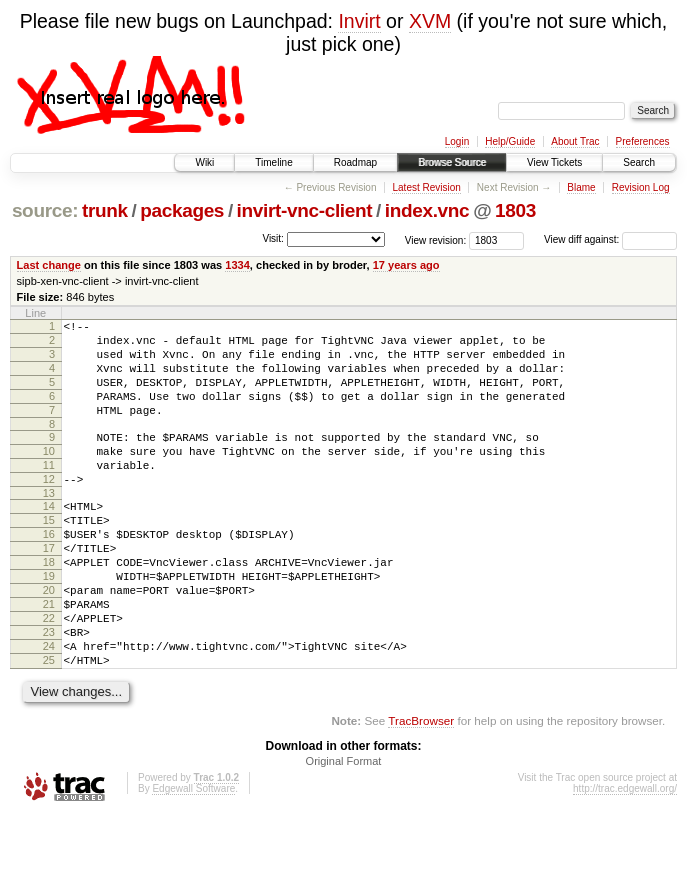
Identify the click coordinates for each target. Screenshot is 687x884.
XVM (430, 21)
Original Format (344, 830)
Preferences (643, 141)
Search (639, 162)
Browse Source (452, 162)
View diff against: (610, 239)
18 (49, 607)
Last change (49, 265)
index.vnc (427, 210)
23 (49, 692)
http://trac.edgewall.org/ (625, 857)
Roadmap (355, 162)
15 (49, 556)
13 (49, 526)
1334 (237, 265)
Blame (581, 187)
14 (49, 539)
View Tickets (554, 162)
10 (49, 475)
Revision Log (641, 187)
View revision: (436, 239)
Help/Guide (510, 141)
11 (49, 492)
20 (49, 641)
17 (49, 590)
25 (49, 726)
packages (182, 210)
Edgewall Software (193, 857)
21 (49, 658)
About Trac (575, 141)
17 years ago (406, 265)
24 (49, 709)
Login (457, 141)
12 (49, 509)
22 (49, 675)
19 (49, 624)
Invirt (359, 21)
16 (49, 573)
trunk (105, 210)
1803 (515, 210)
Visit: (273, 238)
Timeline (273, 162)
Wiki (204, 162)
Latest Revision (426, 187)
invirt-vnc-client (305, 210)
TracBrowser (421, 789)
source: (45, 210)
